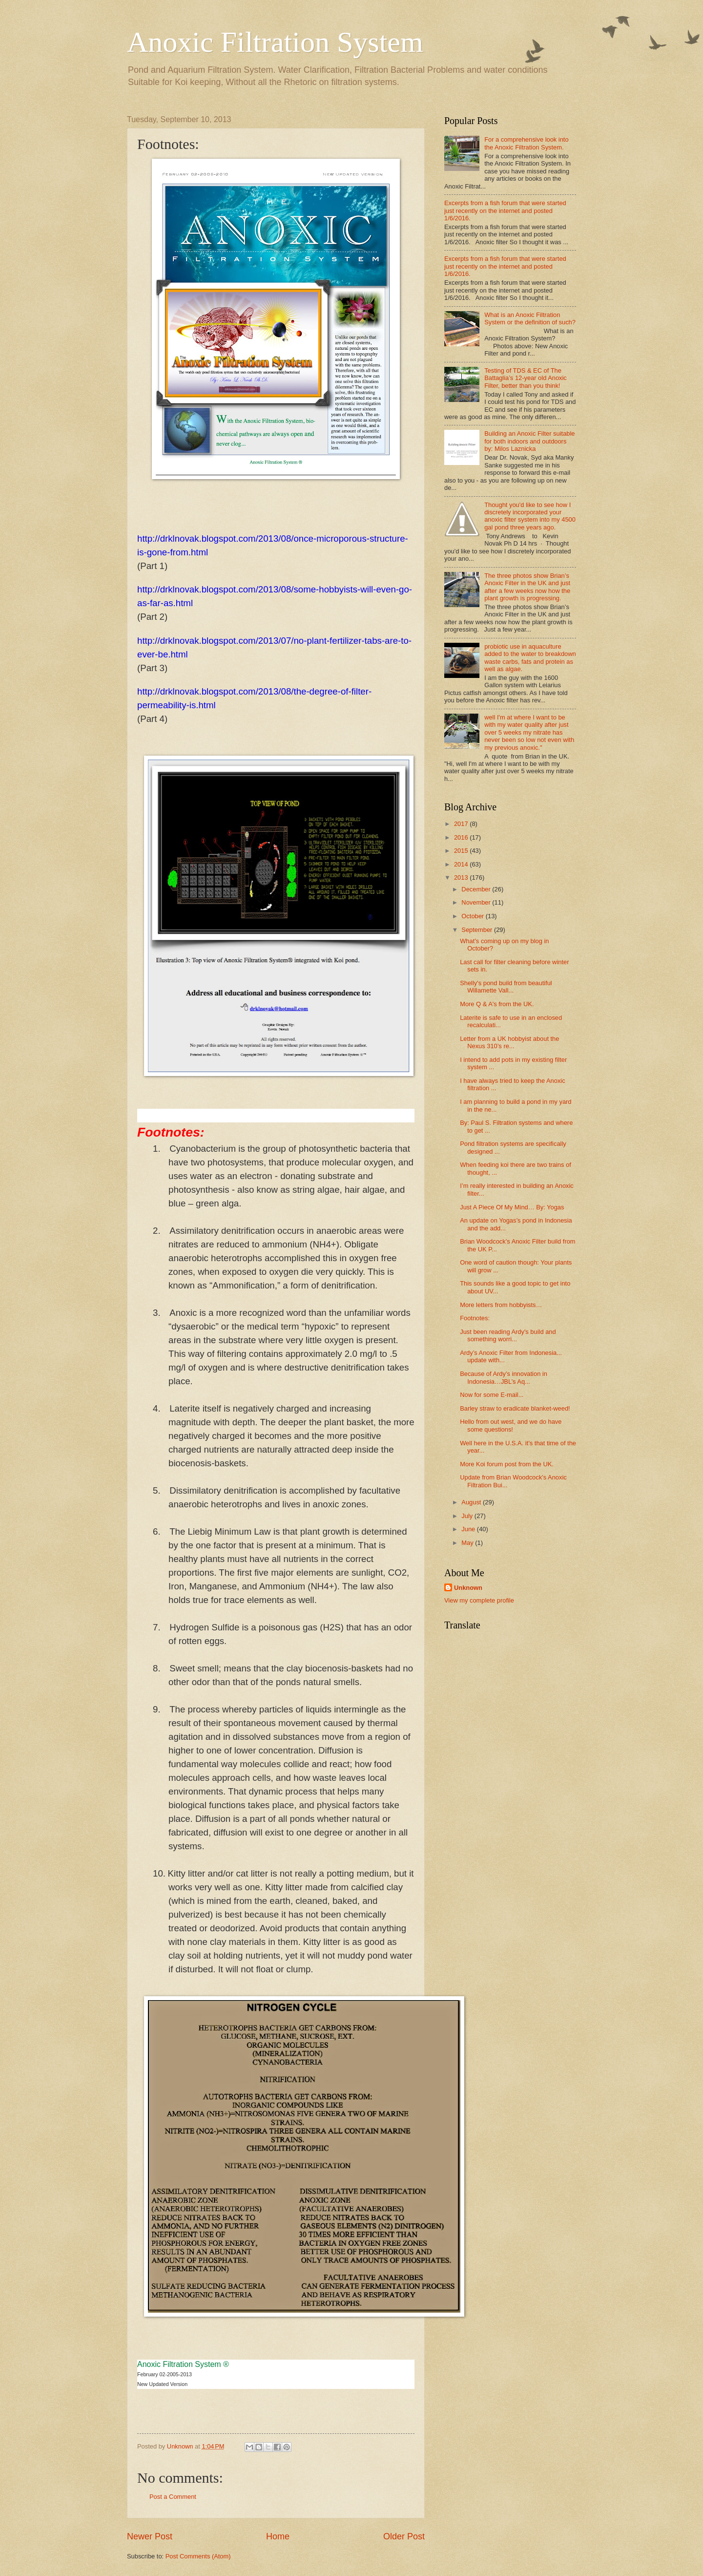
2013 (462, 877)
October (473, 916)
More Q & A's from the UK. (497, 1004)
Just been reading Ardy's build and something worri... (508, 1335)
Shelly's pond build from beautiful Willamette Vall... (506, 986)
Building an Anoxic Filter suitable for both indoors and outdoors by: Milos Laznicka (529, 441)
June (469, 1529)
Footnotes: (475, 1318)
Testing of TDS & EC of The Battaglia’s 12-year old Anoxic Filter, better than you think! (525, 378)
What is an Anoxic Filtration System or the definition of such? (530, 318)
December (476, 889)
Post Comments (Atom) (198, 2556)
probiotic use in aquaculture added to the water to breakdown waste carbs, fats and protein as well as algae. (530, 658)
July (467, 1516)
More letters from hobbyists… (501, 1305)
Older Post (404, 2536)
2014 (462, 864)
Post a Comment (172, 2496)
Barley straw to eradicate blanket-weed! (515, 1408)
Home (277, 2536)
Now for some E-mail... (491, 1394)
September (477, 929)
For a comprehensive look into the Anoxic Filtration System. (526, 143)
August (472, 1502)
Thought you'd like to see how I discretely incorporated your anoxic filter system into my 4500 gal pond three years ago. (530, 516)
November (476, 902)
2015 (462, 850)
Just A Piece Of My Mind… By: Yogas (512, 1207)
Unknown (468, 1587)
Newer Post (149, 2536)
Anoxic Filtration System (275, 42)
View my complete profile (479, 1600)
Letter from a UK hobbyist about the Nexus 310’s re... (509, 1042)
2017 (462, 823)
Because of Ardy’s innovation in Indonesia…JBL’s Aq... (503, 1377)
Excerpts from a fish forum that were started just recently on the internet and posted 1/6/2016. (505, 210)
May (468, 1542)
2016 (462, 837)
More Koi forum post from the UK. (507, 1464)
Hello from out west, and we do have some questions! (510, 1425)
